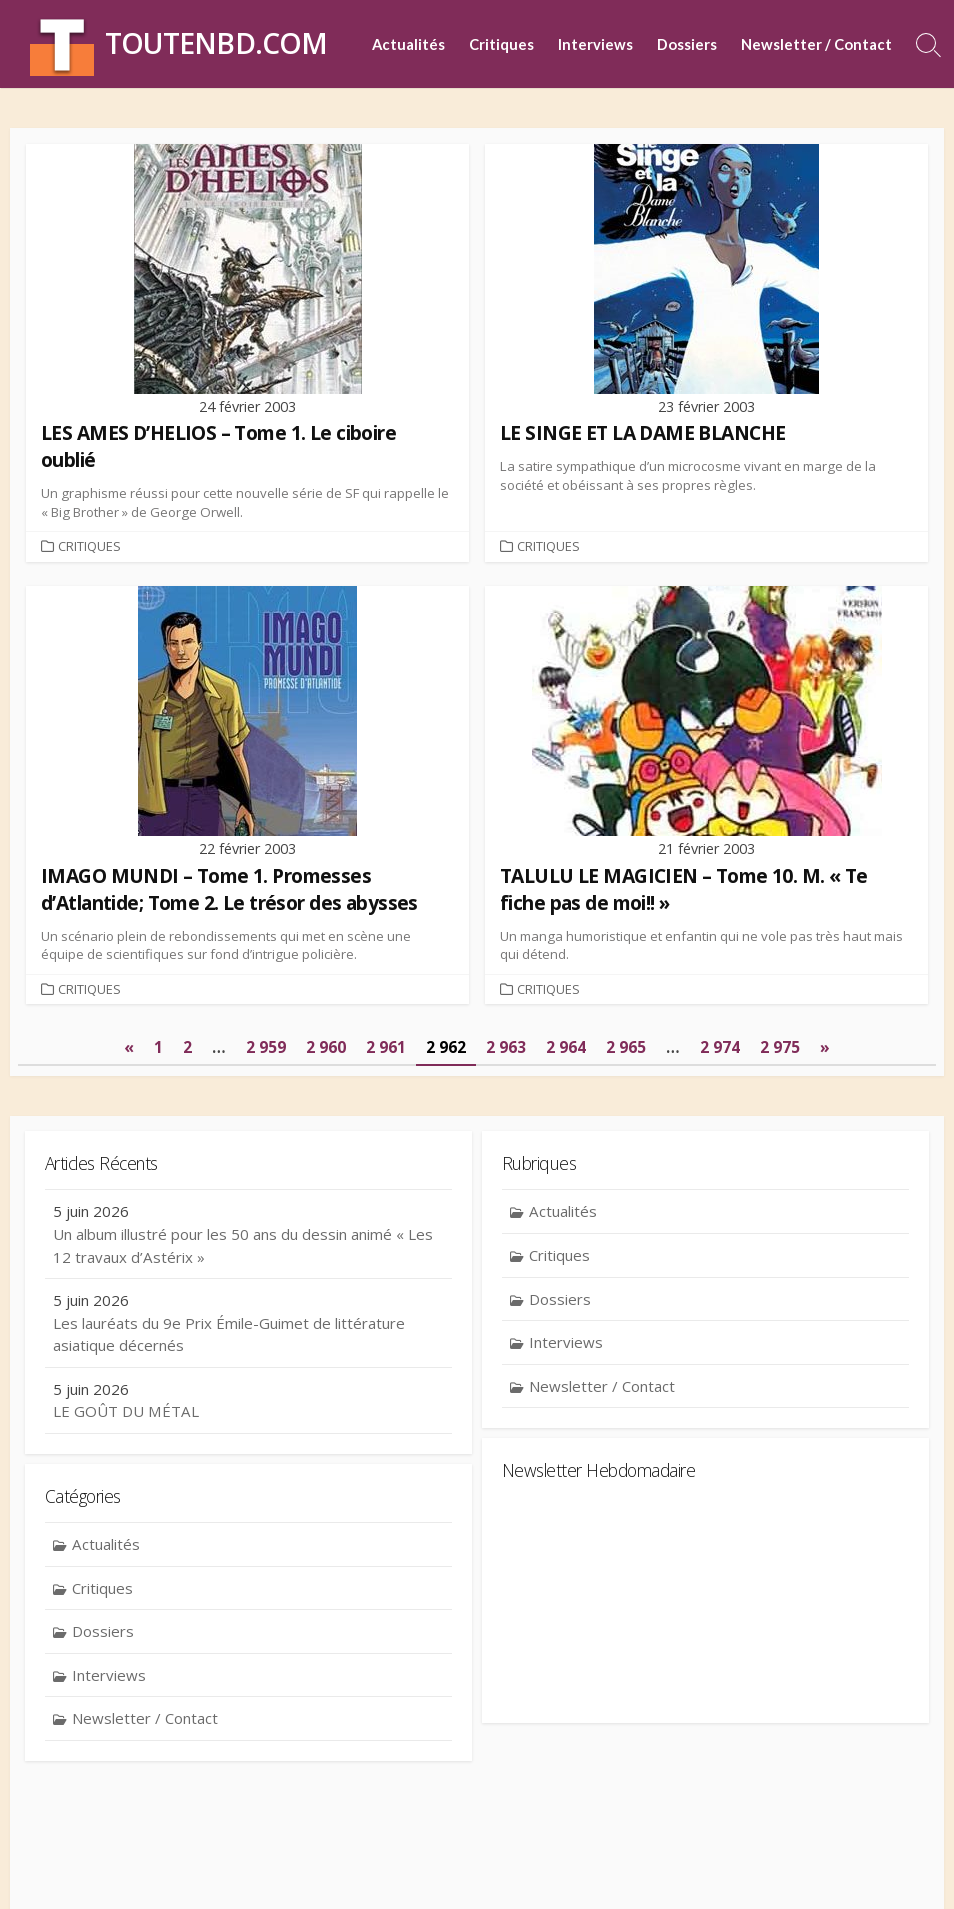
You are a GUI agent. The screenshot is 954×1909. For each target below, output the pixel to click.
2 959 (266, 1050)
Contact (334, 1865)
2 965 (626, 1050)
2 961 (386, 1050)
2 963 (506, 1050)
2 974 (719, 1050)
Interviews (595, 44)
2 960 (326, 1050)
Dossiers (687, 44)
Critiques (501, 44)
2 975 (779, 1050)
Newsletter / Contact (816, 44)
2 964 (566, 1050)
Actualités (408, 44)
